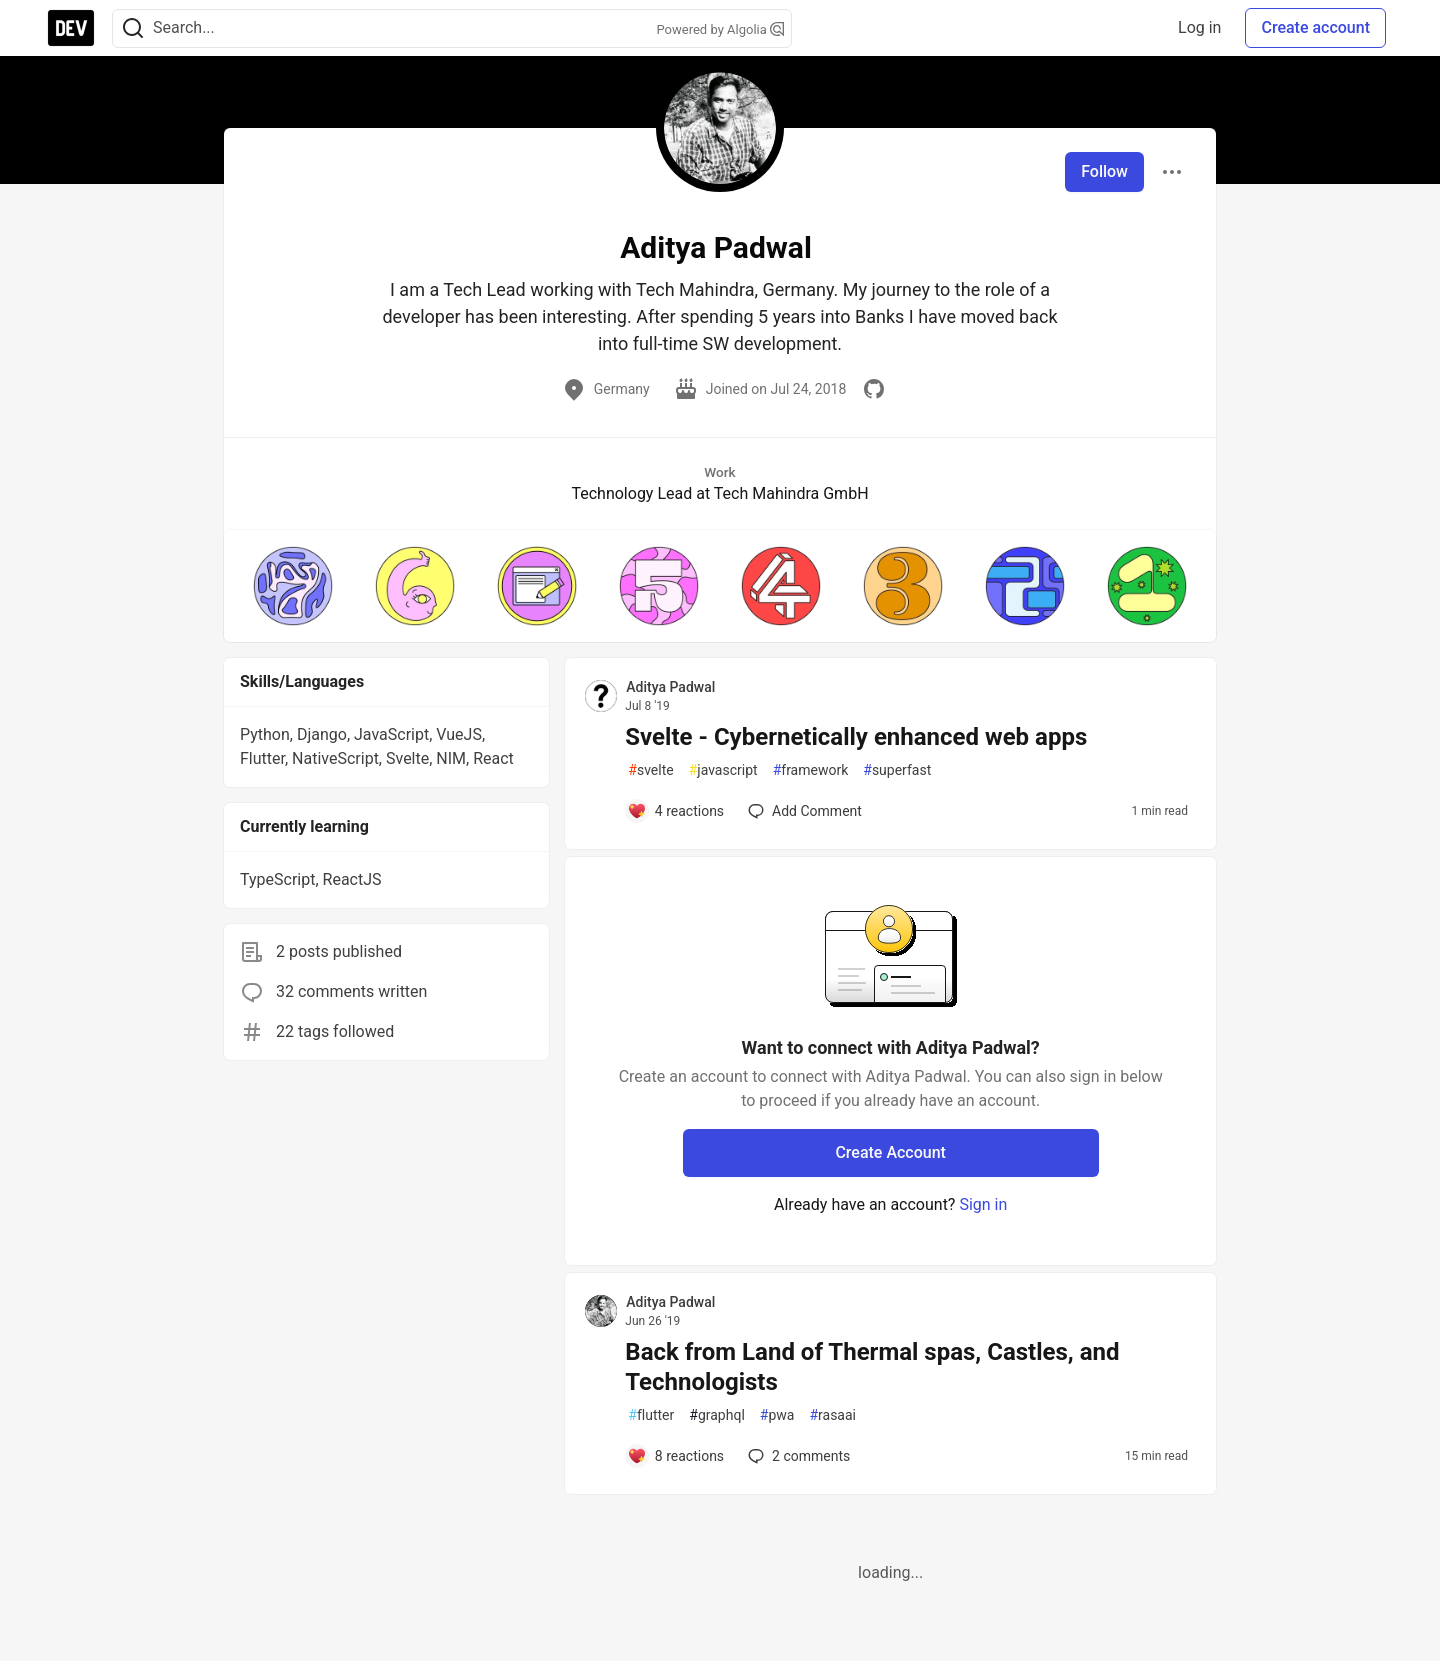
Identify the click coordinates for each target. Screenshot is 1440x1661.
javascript (723, 770)
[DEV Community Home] (71, 28)
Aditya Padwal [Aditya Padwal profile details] (670, 687)
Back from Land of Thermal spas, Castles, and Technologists (872, 1367)
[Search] (133, 28)
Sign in (983, 1204)
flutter (651, 1415)
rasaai (832, 1415)
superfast (897, 770)
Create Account (890, 1152)
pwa (777, 1415)
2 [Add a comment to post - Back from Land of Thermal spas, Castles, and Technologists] (797, 1456)
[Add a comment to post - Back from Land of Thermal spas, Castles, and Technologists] (675, 1456)
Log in (1199, 27)
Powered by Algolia (720, 29)
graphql (717, 1415)
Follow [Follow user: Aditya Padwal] (1104, 171)
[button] (293, 586)
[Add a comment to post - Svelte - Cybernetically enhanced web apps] (675, 811)
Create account (1315, 27)
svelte (650, 770)
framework (811, 770)
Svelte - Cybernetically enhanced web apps (856, 737)
